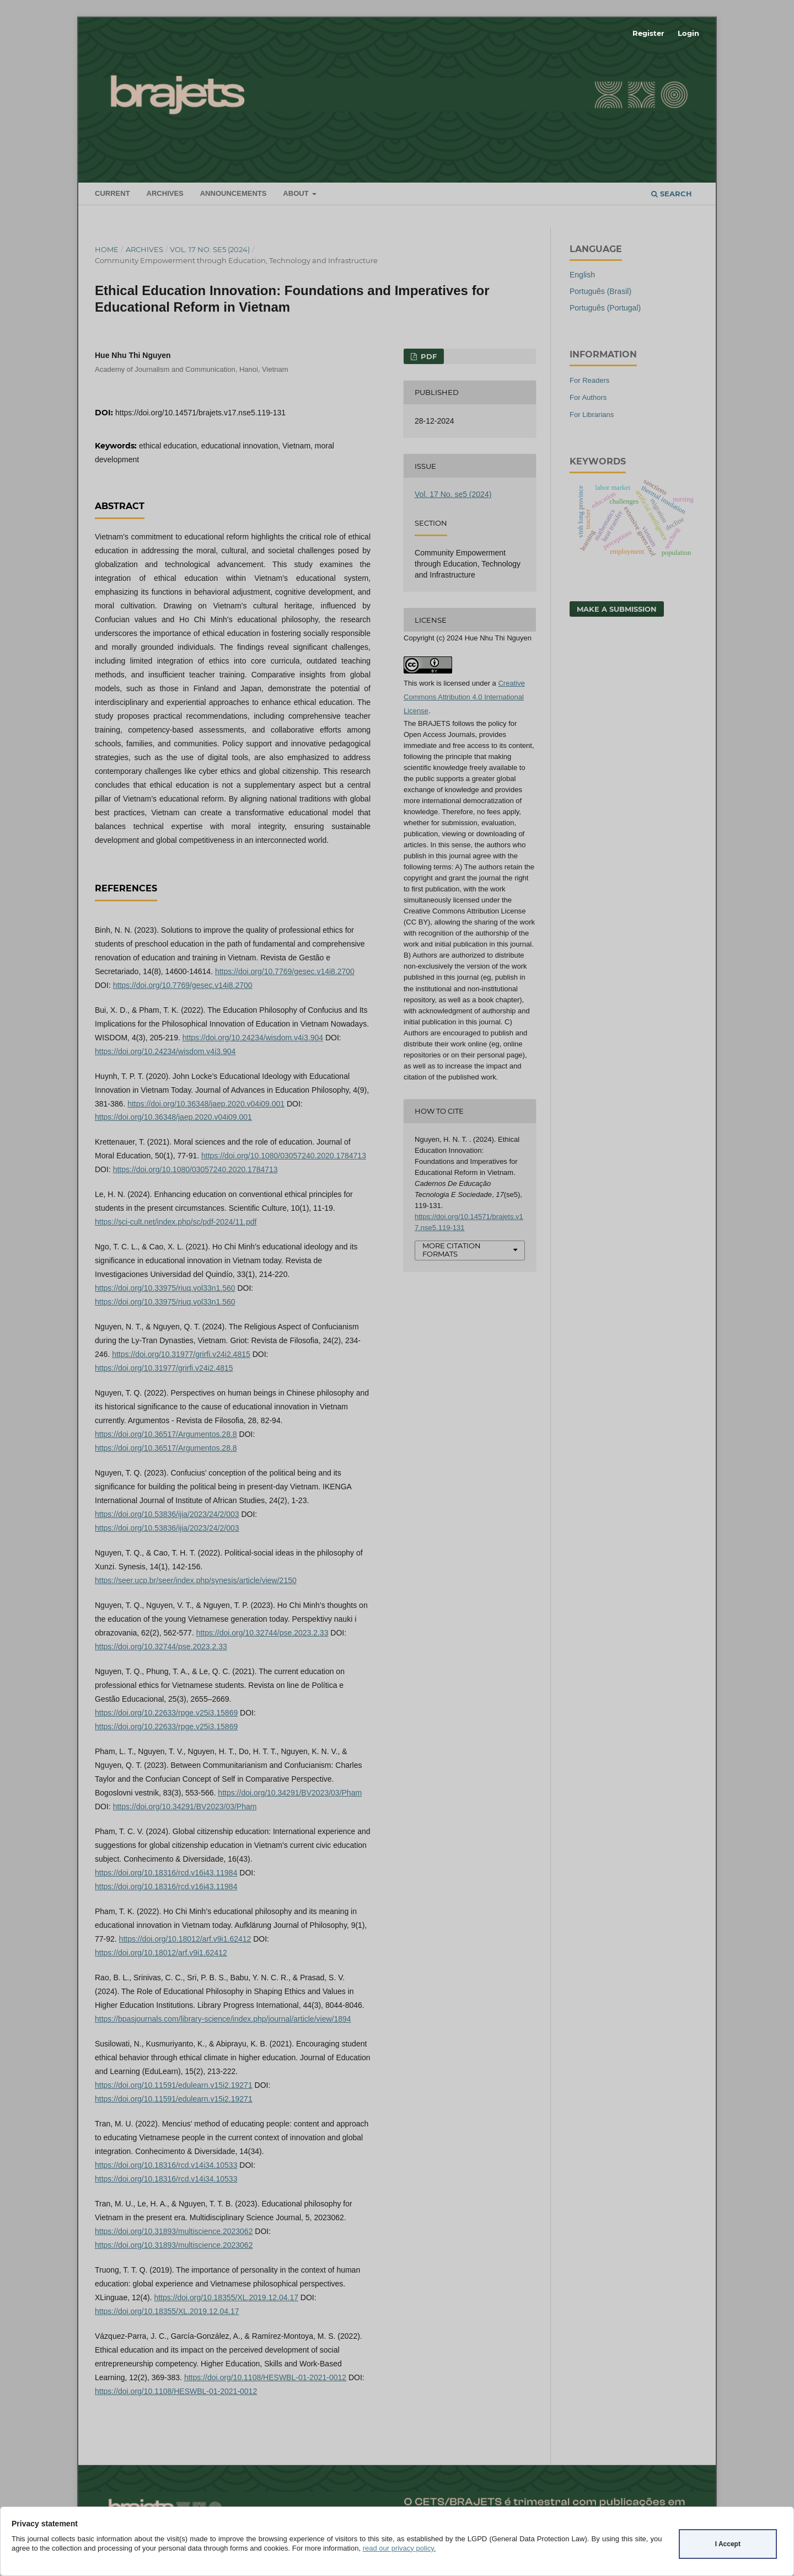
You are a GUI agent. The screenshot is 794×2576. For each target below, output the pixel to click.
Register (648, 33)
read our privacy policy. (399, 2548)
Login (688, 33)
